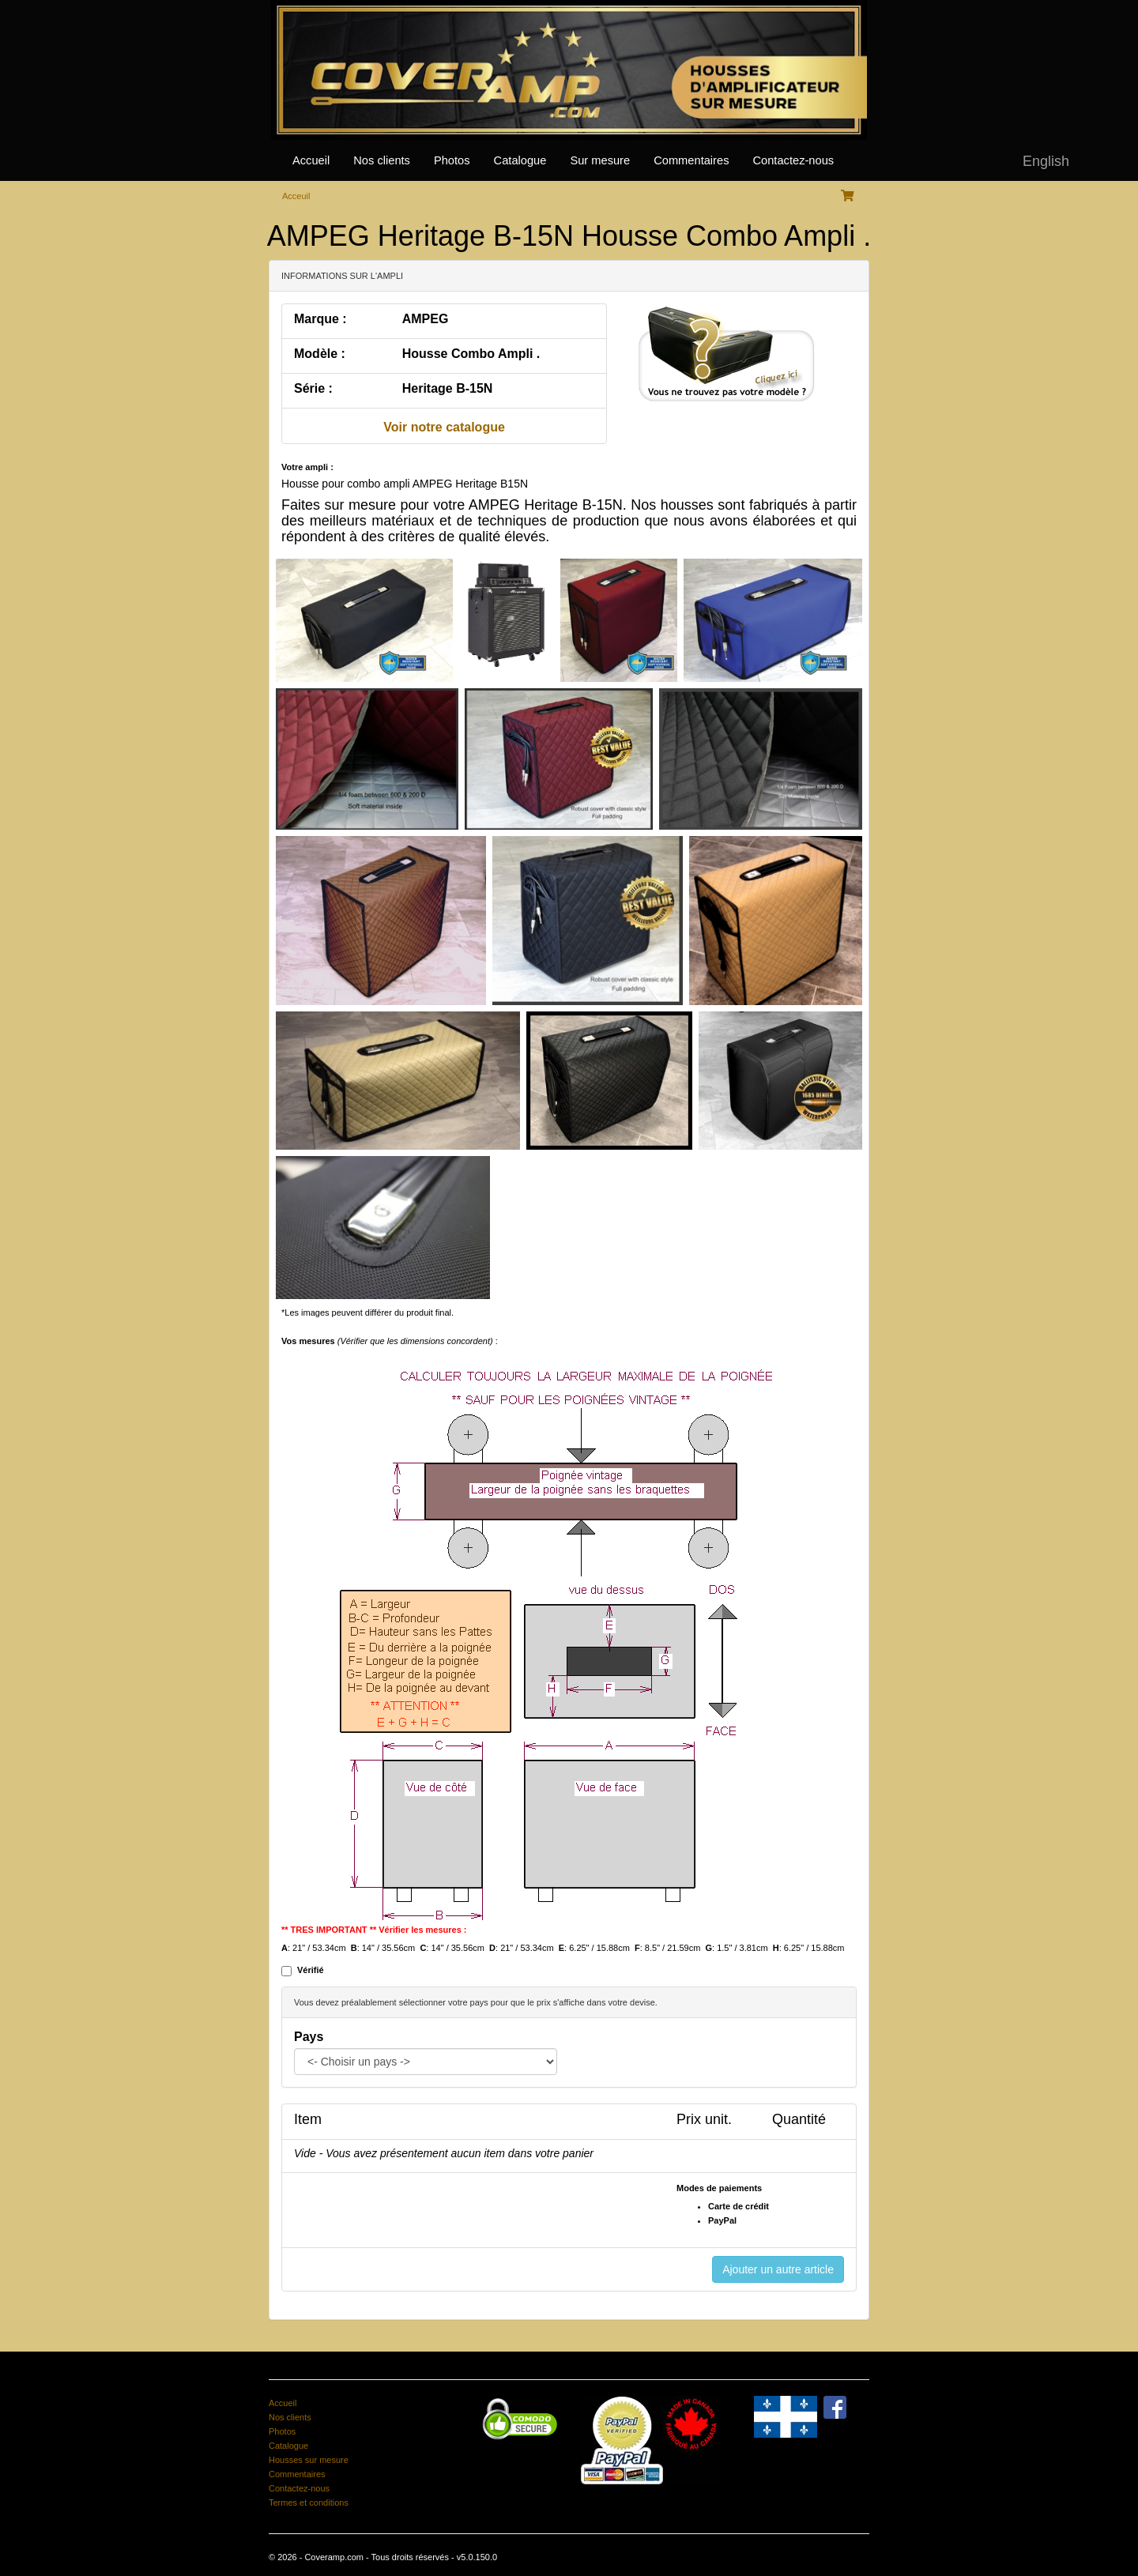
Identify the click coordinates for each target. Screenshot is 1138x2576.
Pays (308, 2036)
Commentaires (691, 160)
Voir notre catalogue (444, 427)
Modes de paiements (719, 2188)
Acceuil (296, 196)
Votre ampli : (307, 467)
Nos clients (381, 160)
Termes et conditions (309, 2502)
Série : (313, 388)
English (1046, 161)
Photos (452, 160)
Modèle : (319, 353)
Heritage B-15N (447, 388)
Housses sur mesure (309, 2460)
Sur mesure (600, 160)
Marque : (320, 319)
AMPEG (425, 319)
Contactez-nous (793, 160)
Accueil (311, 160)
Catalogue (520, 160)
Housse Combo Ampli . (471, 353)
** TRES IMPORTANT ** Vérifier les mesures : (374, 1929)
